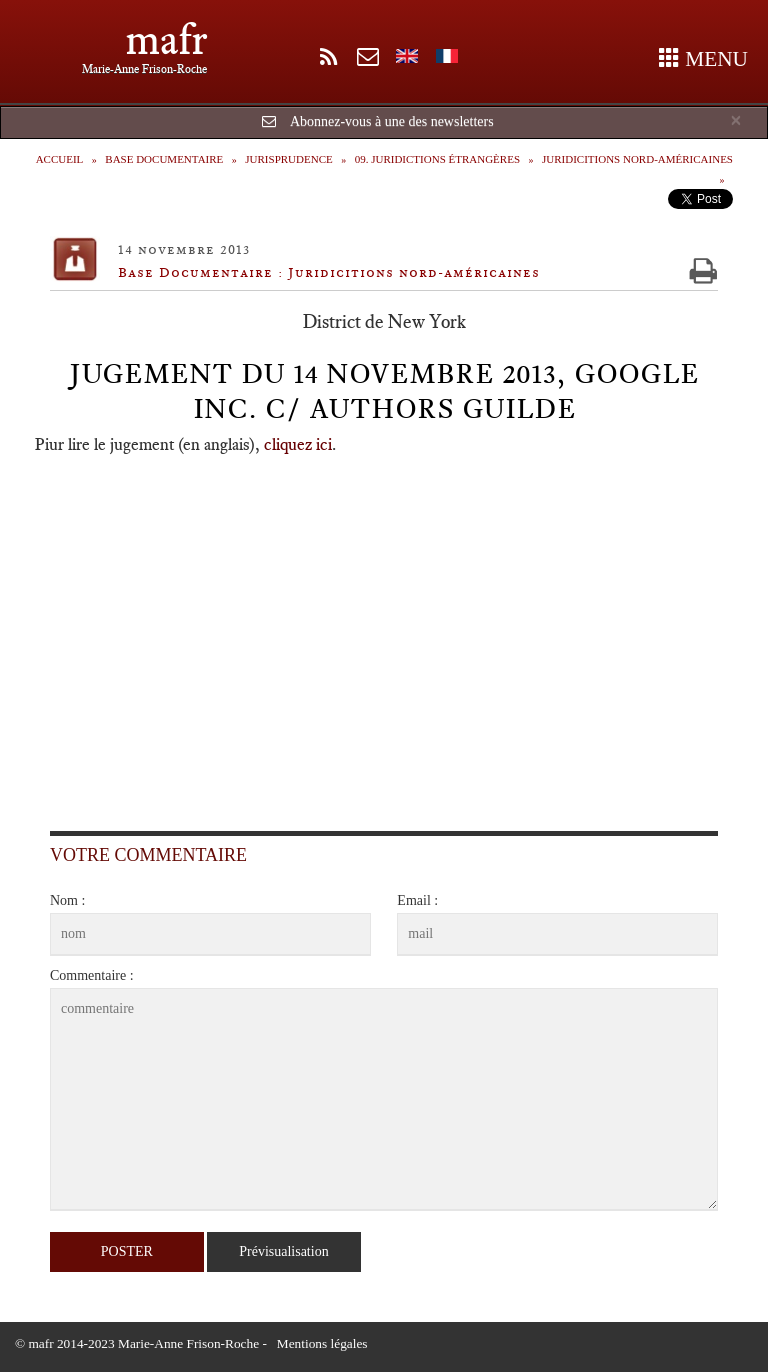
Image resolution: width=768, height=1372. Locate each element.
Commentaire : (92, 975)
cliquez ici (298, 444)
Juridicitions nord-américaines (637, 159)
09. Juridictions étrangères (437, 159)
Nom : (67, 900)
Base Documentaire (164, 159)
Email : (417, 900)
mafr (166, 39)
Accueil (60, 159)
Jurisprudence (288, 159)
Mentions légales (322, 1343)
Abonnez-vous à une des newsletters (392, 121)
